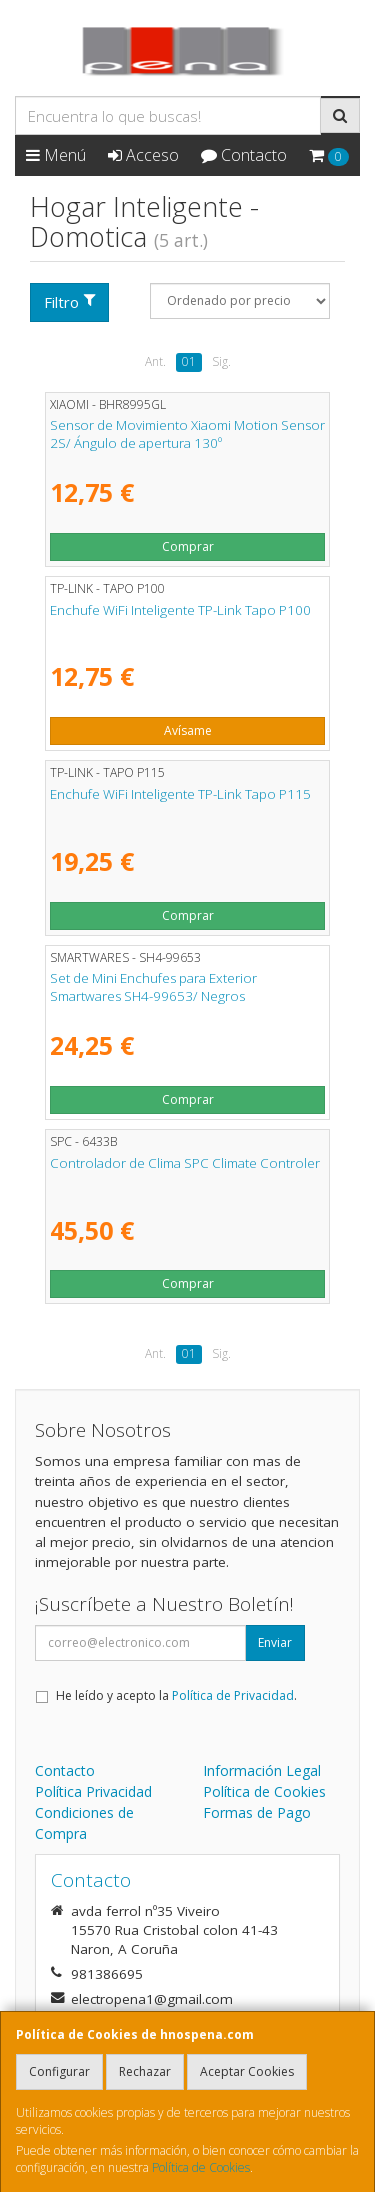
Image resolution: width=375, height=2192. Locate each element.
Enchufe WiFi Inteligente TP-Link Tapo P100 (180, 610)
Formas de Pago (257, 1812)
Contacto (244, 155)
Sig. (221, 361)
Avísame (188, 730)
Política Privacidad (93, 1791)
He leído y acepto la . (176, 1695)
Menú (56, 155)
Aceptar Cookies (247, 2071)
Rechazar (145, 2071)
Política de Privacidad (233, 1695)
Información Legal (262, 1770)
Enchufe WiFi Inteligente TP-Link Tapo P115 (180, 794)
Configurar (59, 2071)
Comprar (188, 546)
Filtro (70, 302)
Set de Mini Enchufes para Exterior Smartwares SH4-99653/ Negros (153, 986)
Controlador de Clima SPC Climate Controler (185, 1163)
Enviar (275, 1642)
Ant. (155, 361)
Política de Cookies (201, 2167)
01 (189, 361)
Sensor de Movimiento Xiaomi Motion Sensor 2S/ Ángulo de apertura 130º (187, 433)
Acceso (143, 155)
